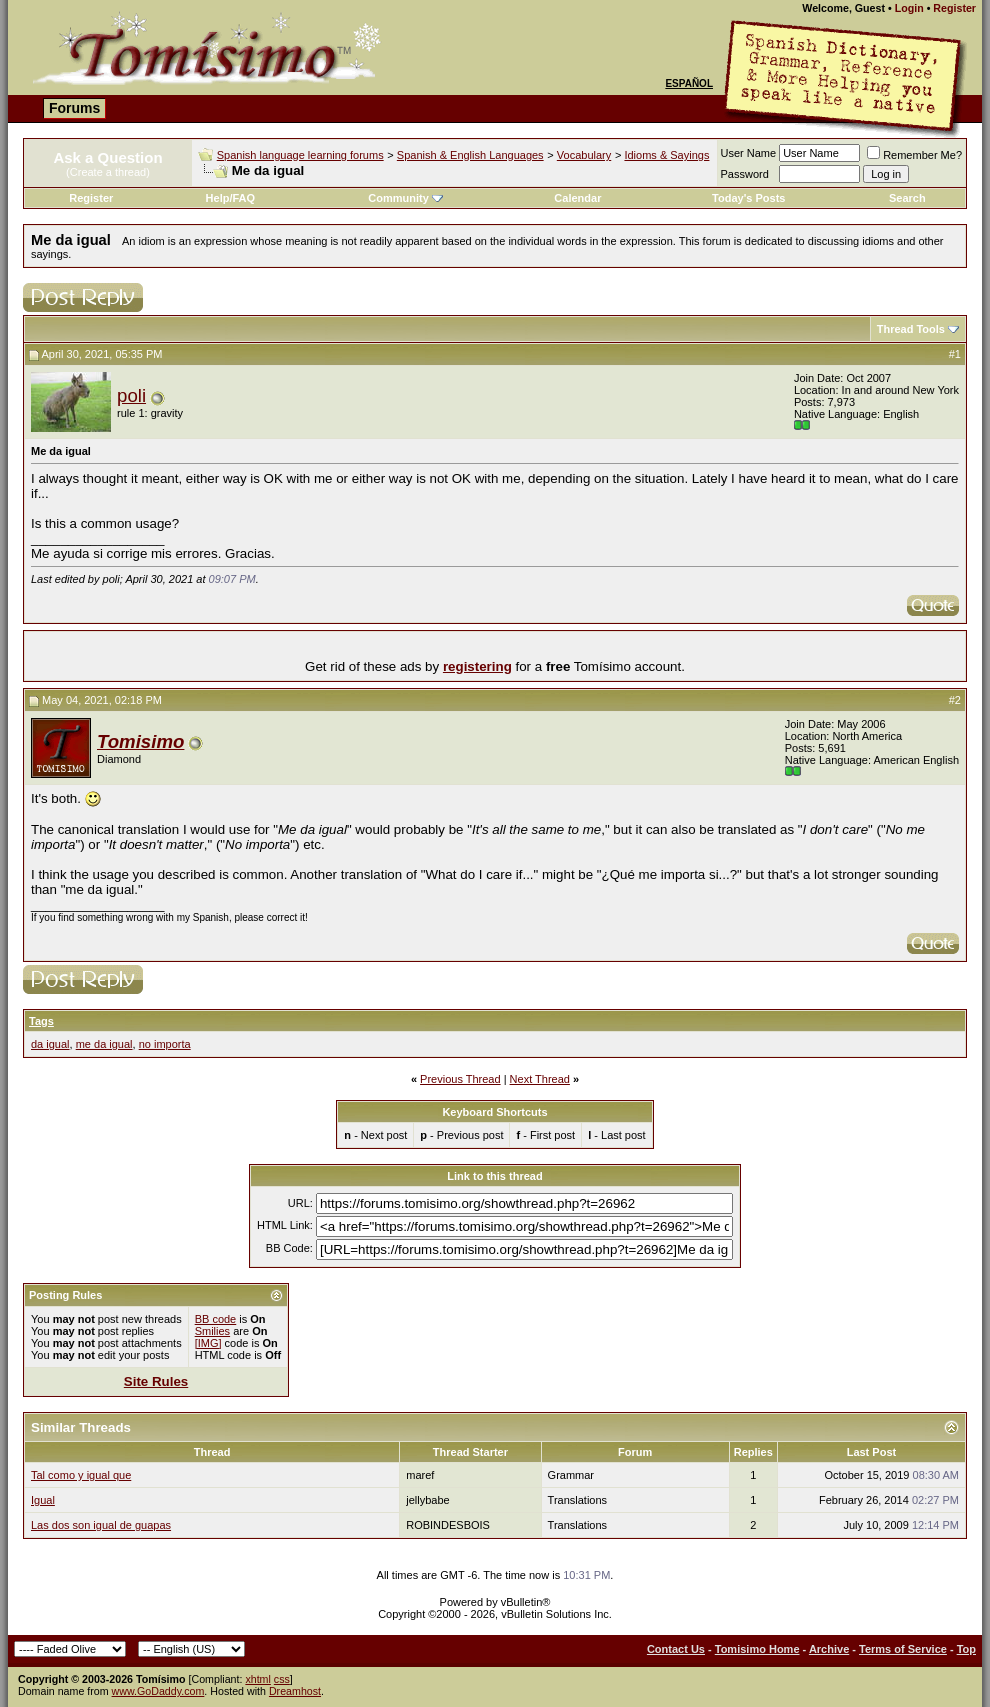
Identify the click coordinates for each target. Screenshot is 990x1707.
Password (745, 174)
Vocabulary (584, 155)
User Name (749, 153)
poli (131, 395)
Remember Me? (914, 155)
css (282, 1679)
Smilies (212, 1331)
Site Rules (156, 1381)
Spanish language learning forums (300, 155)
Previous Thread (460, 1079)
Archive (829, 1649)
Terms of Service (903, 1649)
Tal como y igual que (81, 1475)
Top (966, 1649)
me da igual (104, 1044)
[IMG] (208, 1343)
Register (954, 8)
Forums (74, 108)
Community (405, 198)
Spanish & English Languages (470, 155)
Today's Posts (748, 198)
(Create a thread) (108, 172)
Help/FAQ (231, 198)
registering (477, 666)
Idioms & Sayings (666, 155)
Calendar (577, 198)
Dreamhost (295, 1691)
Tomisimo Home (757, 1649)
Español (689, 83)
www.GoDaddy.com (158, 1691)
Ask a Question (107, 157)
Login (909, 8)
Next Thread (540, 1079)
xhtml (257, 1679)
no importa (165, 1044)
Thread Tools (911, 329)
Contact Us (676, 1649)
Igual (43, 1500)
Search (907, 198)
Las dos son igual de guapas (101, 1525)
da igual (50, 1044)
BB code (216, 1319)
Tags (41, 1021)
